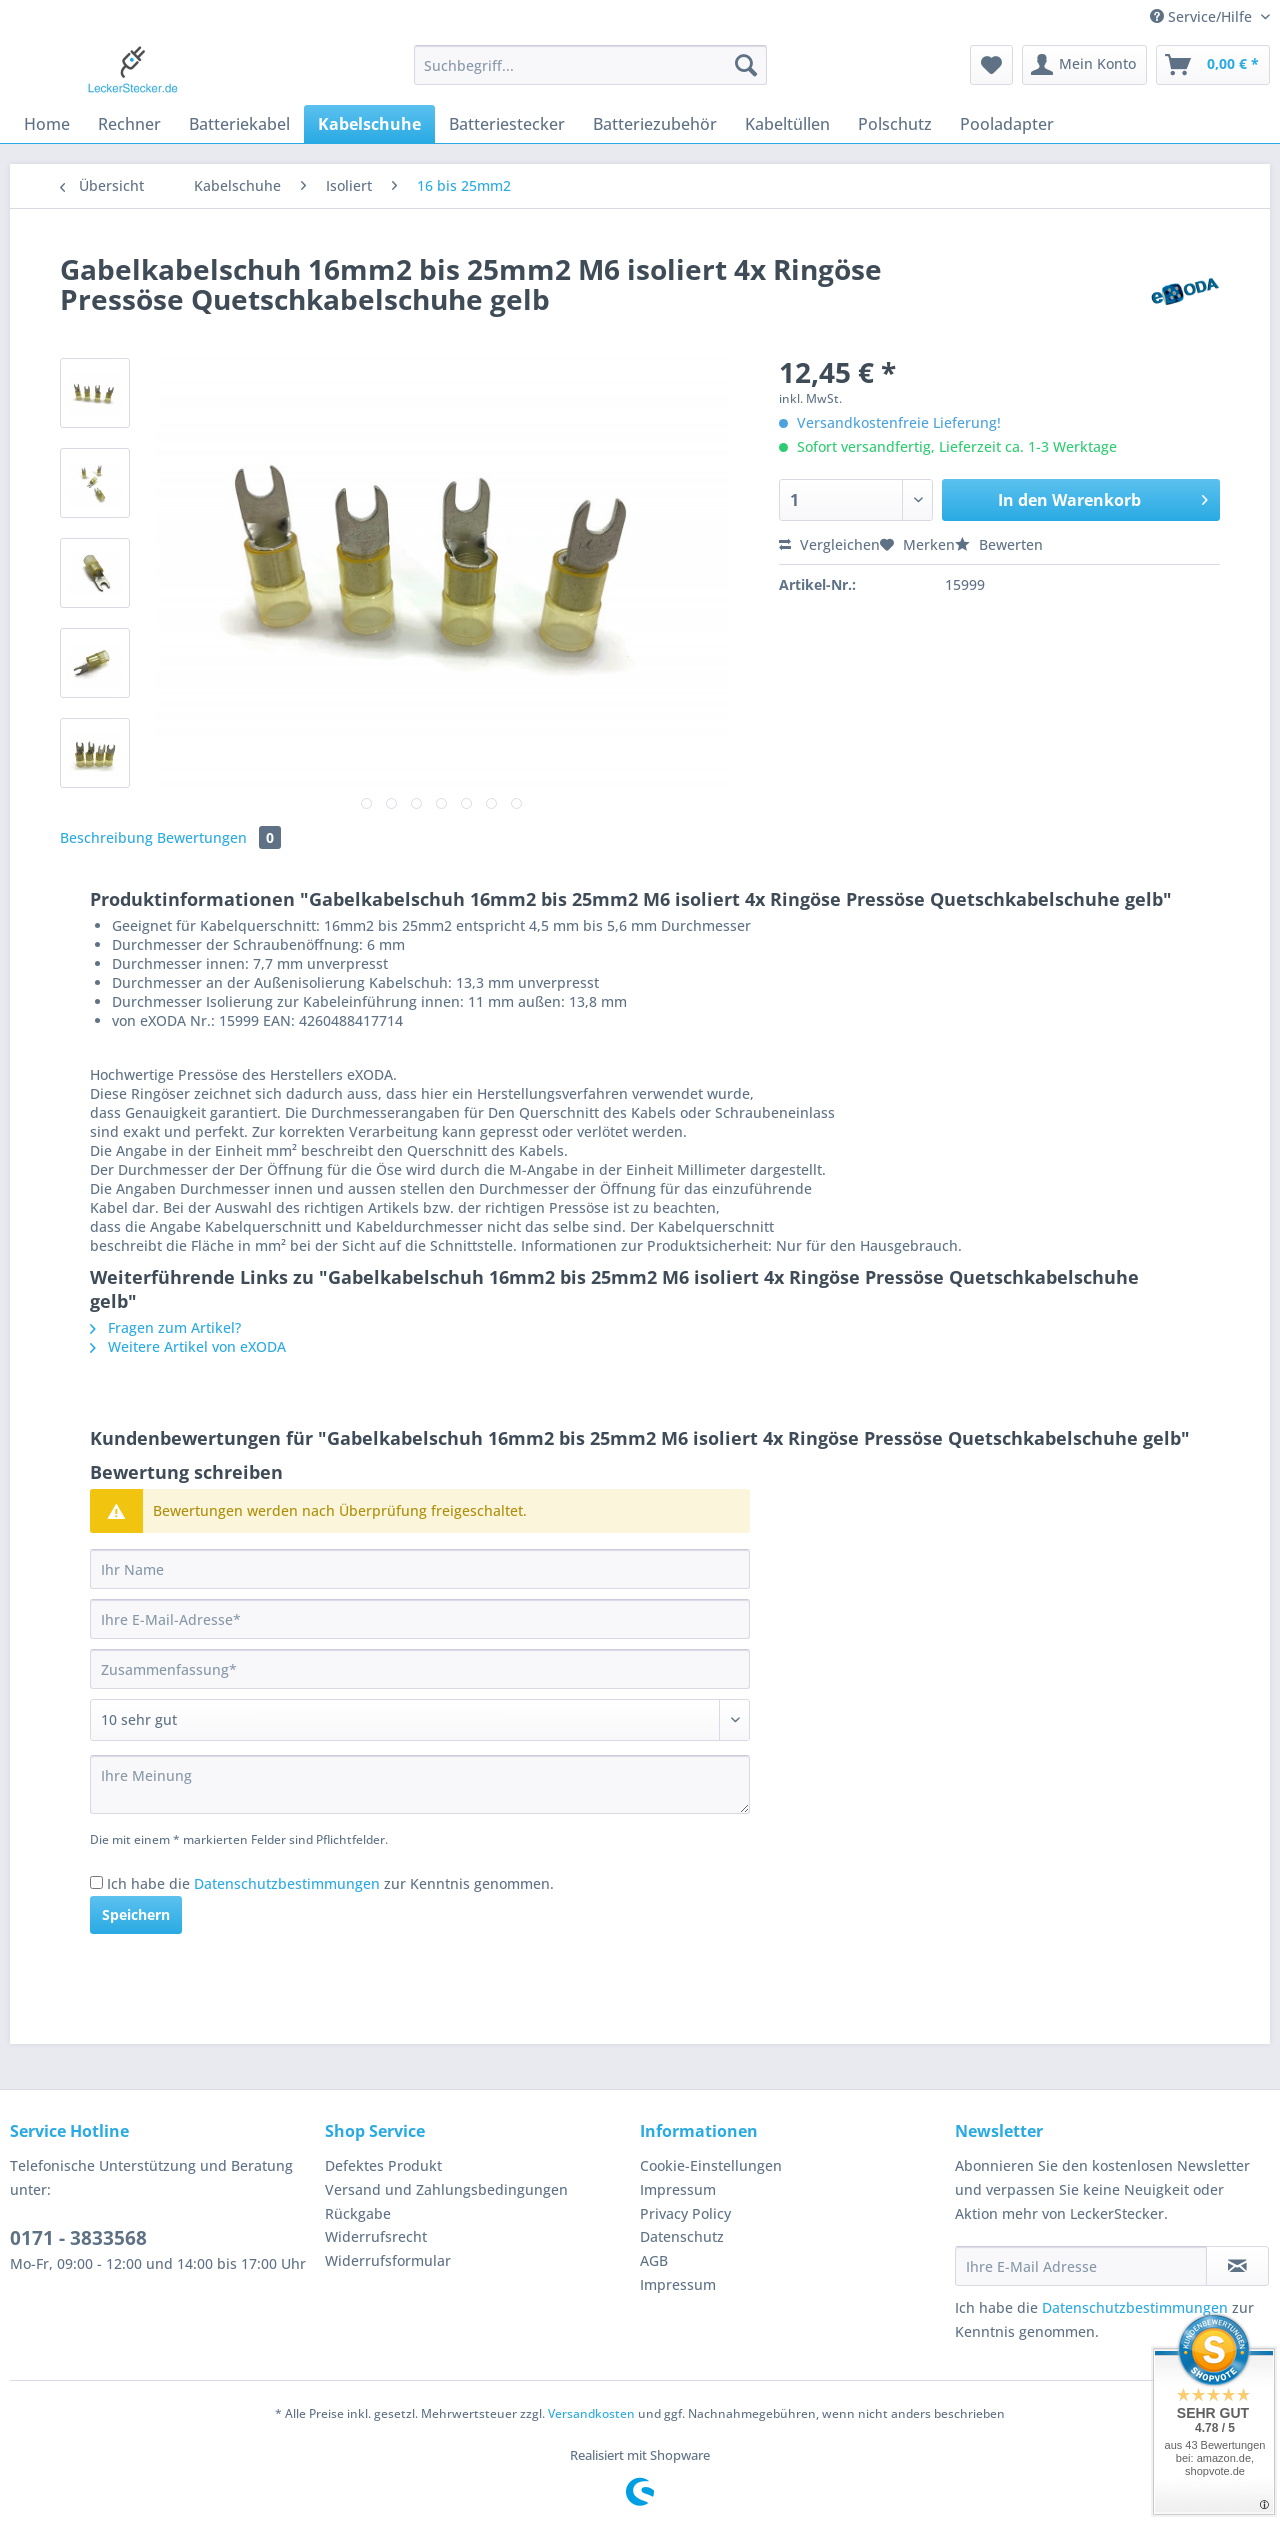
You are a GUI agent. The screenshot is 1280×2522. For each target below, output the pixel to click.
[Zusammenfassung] (420, 1669)
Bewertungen (219, 837)
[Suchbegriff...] (590, 65)
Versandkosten (591, 2413)
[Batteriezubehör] (655, 124)
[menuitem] (590, 74)
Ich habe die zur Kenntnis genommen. (330, 1883)
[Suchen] (746, 65)
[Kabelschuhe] (369, 124)
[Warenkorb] (1213, 65)
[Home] (47, 124)
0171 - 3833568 (78, 2238)
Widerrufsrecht (376, 2236)
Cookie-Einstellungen (711, 2165)
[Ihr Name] (420, 1569)
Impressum (678, 2189)
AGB (654, 2260)
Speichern (136, 1914)
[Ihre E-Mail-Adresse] (420, 1619)
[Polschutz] (895, 124)
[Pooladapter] (1007, 124)
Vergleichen (829, 544)
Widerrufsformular (388, 2260)
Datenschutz (682, 2236)
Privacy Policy (685, 2213)
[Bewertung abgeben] (420, 1720)
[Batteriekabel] (239, 124)
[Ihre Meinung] (420, 1784)
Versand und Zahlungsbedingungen (446, 2189)
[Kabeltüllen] (787, 124)
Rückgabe (358, 2213)
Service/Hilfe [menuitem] (1203, 16)
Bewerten (999, 544)
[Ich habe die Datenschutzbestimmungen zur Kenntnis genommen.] (96, 1882)
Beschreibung (106, 837)
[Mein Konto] (1084, 65)
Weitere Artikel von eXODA (188, 1346)
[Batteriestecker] (507, 124)
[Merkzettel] (991, 65)
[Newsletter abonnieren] (1237, 2266)
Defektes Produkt (383, 2165)
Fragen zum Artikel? (165, 1327)
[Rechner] (129, 124)
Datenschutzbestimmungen (287, 1883)
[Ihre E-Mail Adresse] (1081, 2266)
